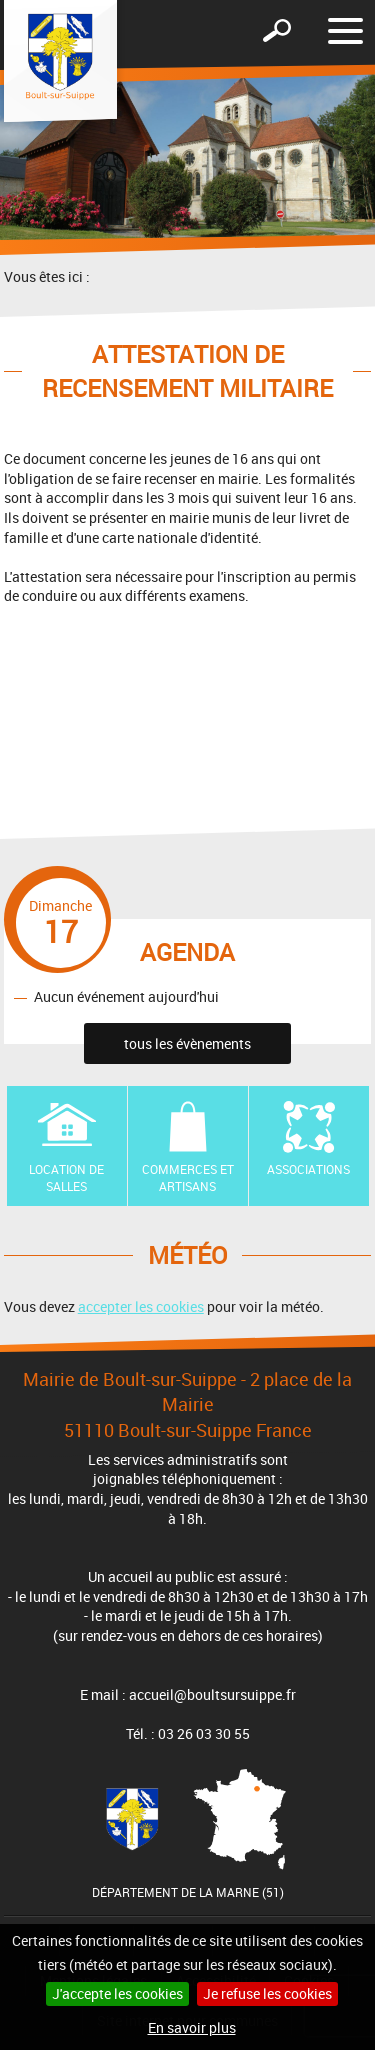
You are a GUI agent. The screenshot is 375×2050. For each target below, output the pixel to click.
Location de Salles (66, 1177)
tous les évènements (187, 1043)
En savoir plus (192, 2027)
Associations (308, 1169)
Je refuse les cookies (267, 1993)
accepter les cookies (141, 1306)
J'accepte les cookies (117, 1993)
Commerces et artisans (188, 1177)
